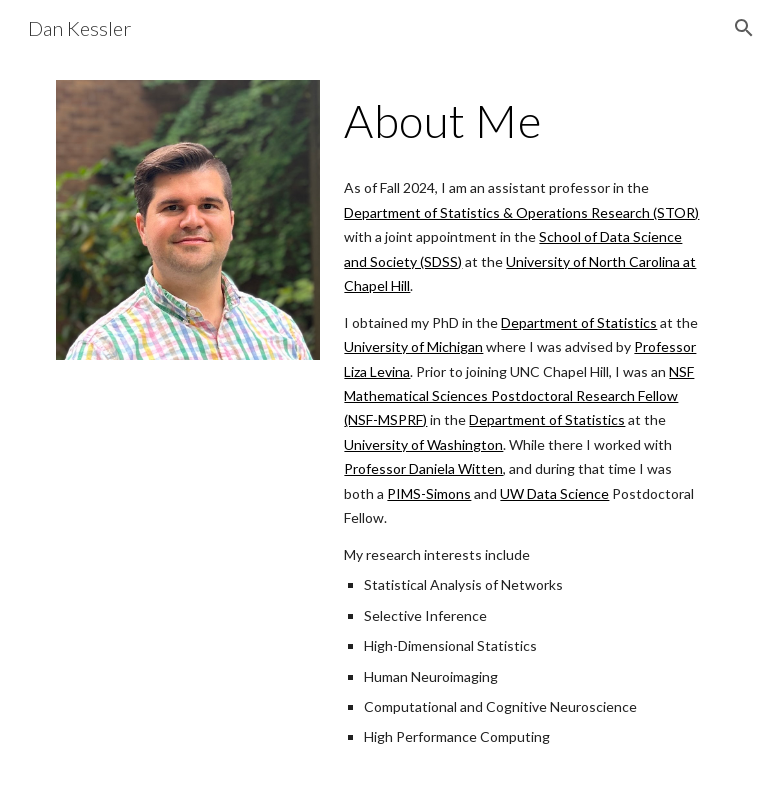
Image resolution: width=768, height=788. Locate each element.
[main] (523, 121)
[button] (744, 28)
